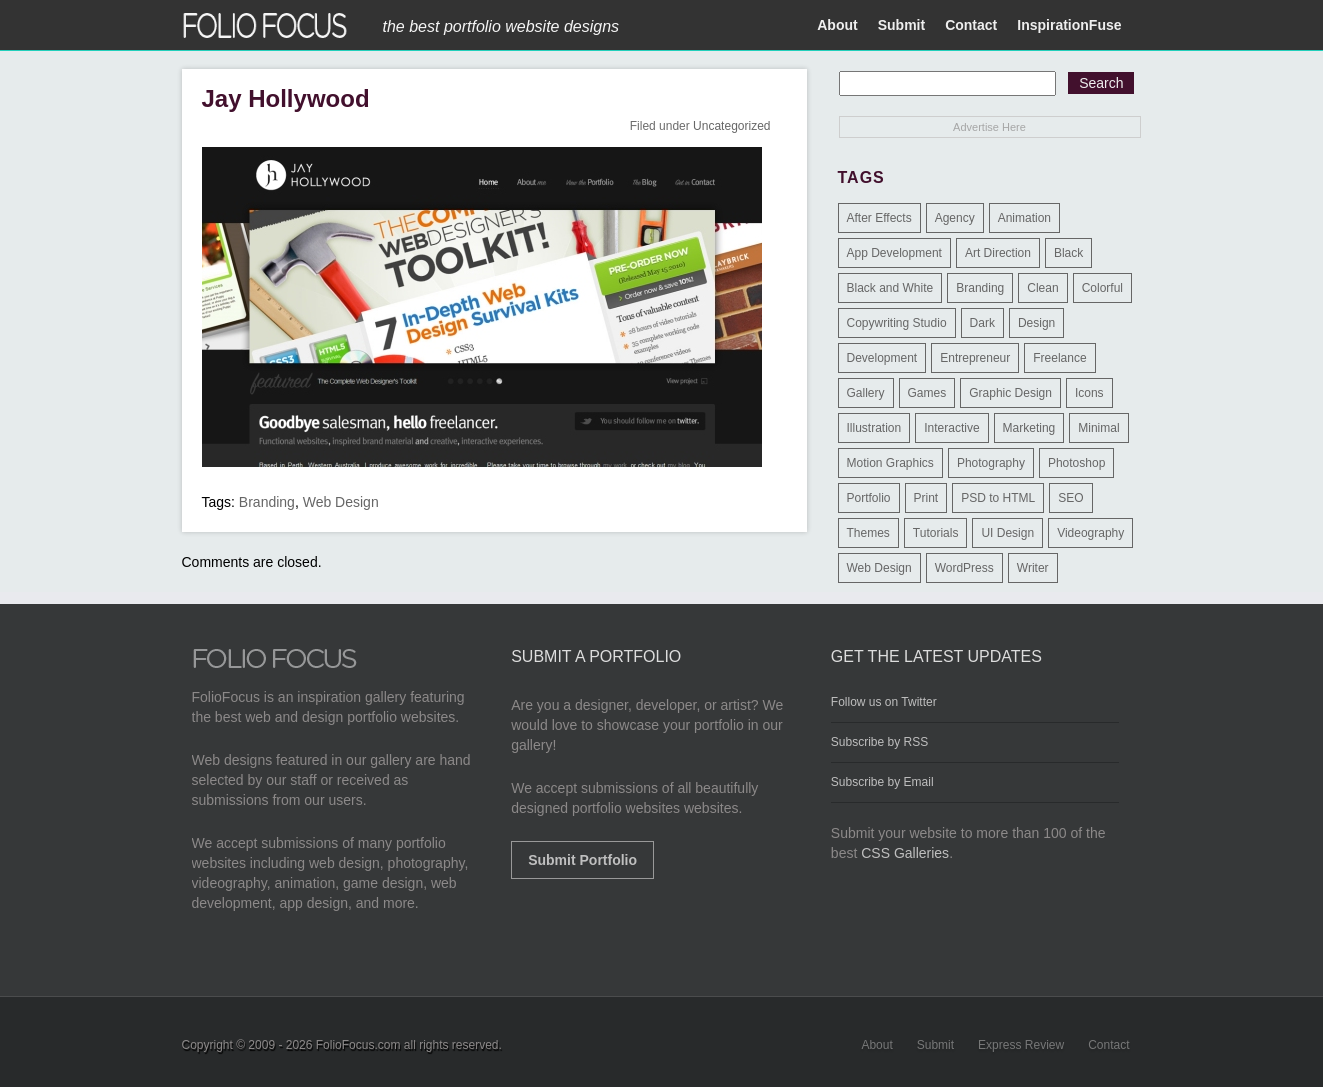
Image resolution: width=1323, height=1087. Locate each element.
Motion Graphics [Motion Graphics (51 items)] (890, 463)
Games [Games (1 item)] (927, 393)
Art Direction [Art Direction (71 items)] (998, 253)
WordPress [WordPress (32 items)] (964, 568)
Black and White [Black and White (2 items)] (890, 288)
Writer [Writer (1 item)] (1033, 568)
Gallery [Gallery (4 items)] (866, 393)
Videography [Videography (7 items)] (1090, 533)
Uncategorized (731, 126)
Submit (901, 25)
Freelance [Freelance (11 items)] (1059, 358)
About (837, 25)
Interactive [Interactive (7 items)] (951, 428)
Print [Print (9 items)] (926, 498)
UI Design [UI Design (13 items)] (1007, 533)
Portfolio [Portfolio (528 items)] (869, 498)
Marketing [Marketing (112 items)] (1029, 428)
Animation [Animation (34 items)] (1024, 218)
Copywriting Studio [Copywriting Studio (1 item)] (897, 323)
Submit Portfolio (582, 860)
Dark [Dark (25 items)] (982, 323)
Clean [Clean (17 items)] (1042, 288)
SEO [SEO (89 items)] (1070, 498)
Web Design (341, 502)
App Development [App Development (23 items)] (894, 253)
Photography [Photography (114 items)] (991, 463)
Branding (267, 502)
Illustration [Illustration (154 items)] (874, 428)
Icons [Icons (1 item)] (1089, 393)
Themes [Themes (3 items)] (868, 533)
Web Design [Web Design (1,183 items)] (879, 568)
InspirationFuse (1069, 25)
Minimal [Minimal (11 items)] (1098, 428)
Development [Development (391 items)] (882, 358)
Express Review (1021, 1045)
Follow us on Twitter (884, 702)
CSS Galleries (905, 853)
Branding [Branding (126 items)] (980, 288)
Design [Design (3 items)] (1036, 323)
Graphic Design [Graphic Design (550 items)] (1010, 393)
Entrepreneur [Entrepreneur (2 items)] (975, 358)
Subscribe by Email (882, 782)
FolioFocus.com (358, 1045)
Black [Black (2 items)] (1068, 253)
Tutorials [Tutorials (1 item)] (936, 533)
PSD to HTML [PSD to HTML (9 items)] (998, 498)
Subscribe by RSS (879, 742)
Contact (971, 25)
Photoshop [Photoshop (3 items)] (1076, 463)
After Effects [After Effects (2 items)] (879, 218)
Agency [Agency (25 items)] (955, 218)
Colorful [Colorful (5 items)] (1102, 288)
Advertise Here (989, 127)
